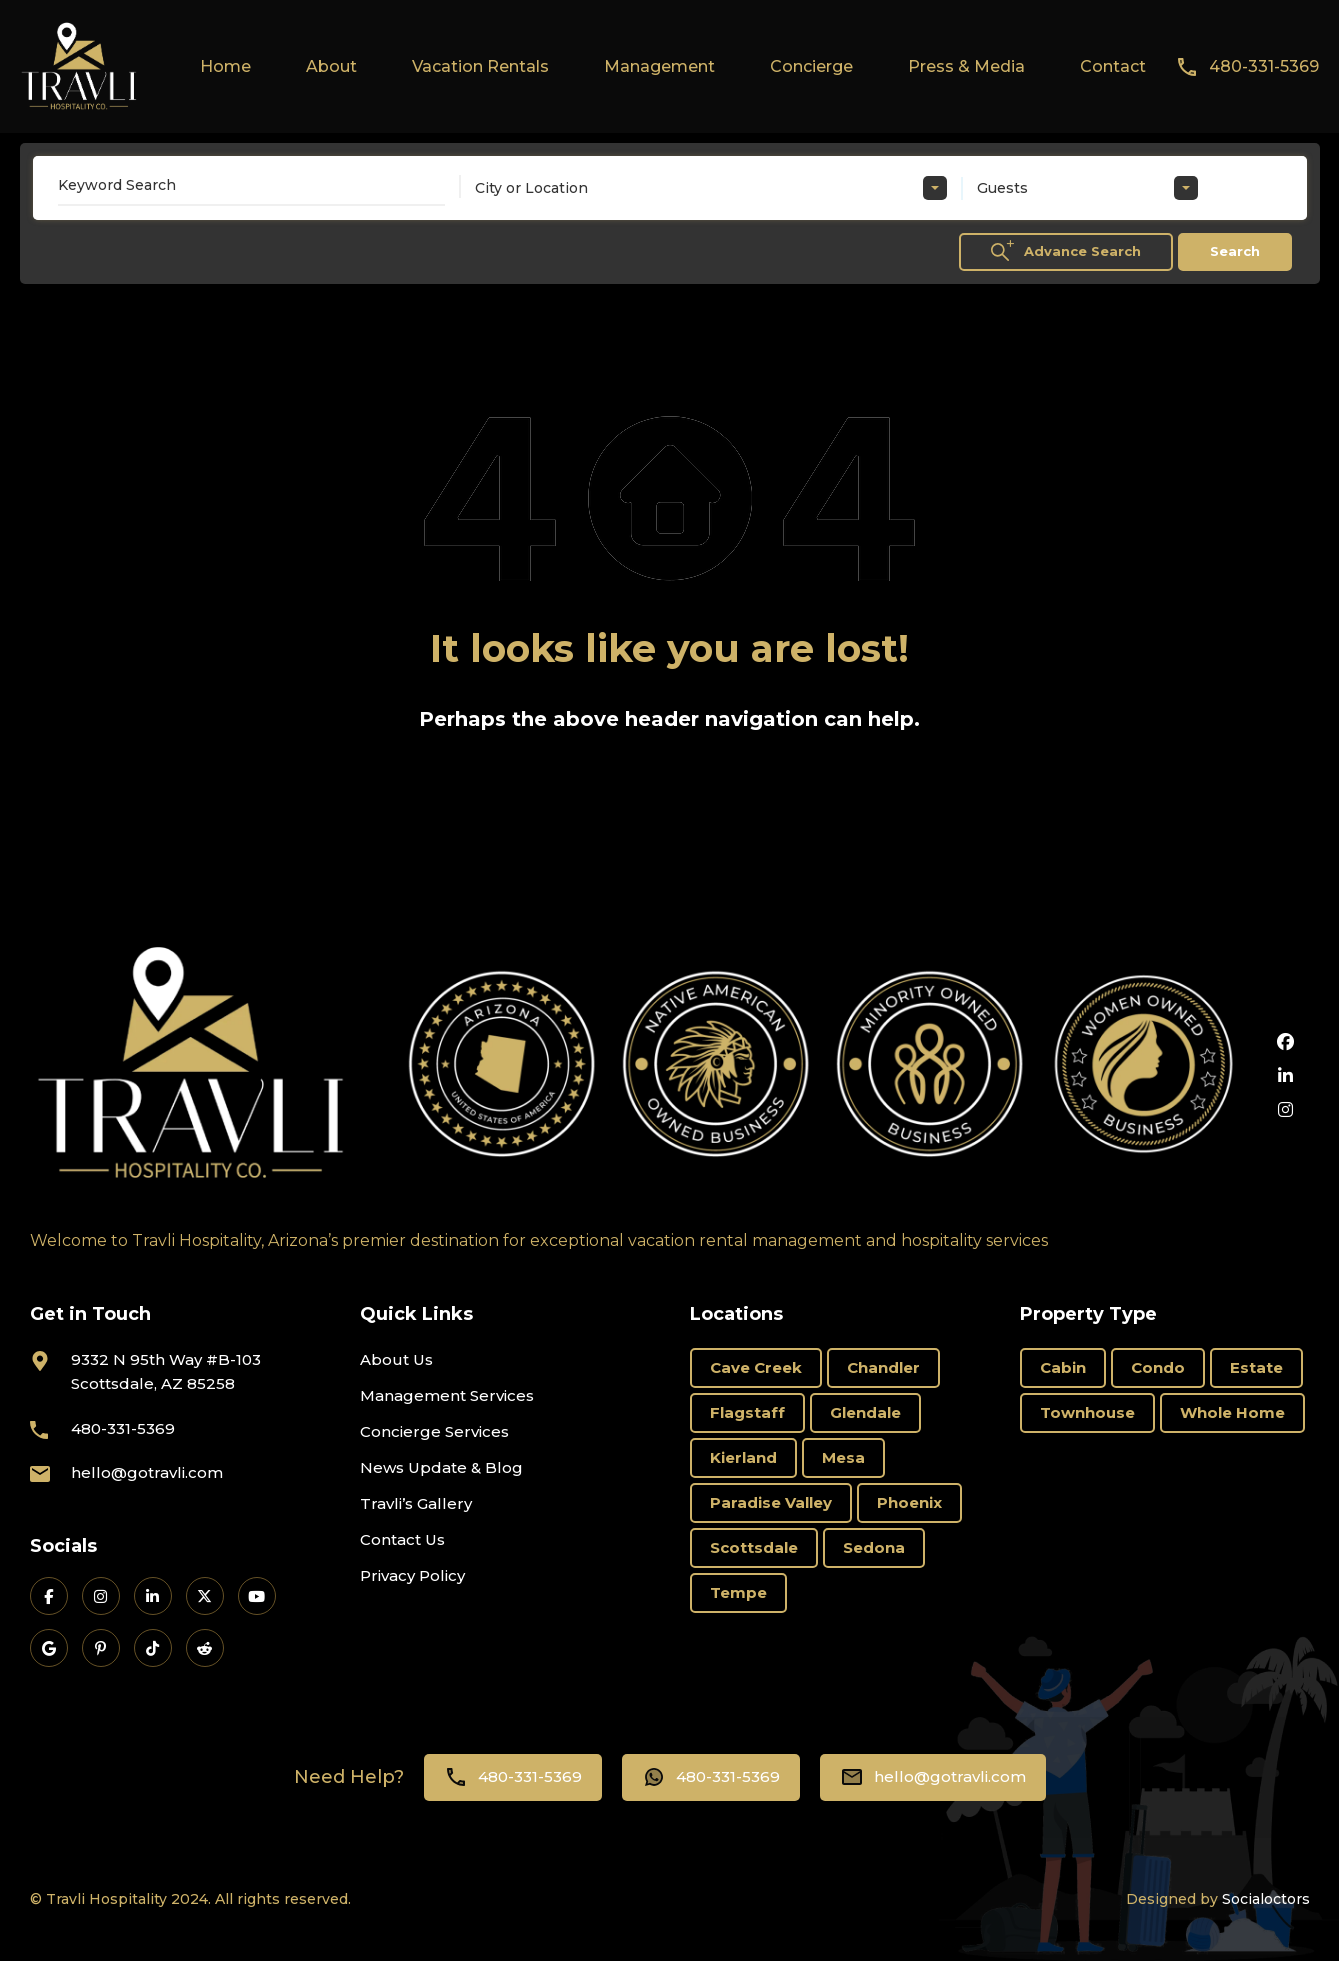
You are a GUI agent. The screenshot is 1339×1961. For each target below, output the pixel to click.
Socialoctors (1266, 1899)
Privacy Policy (412, 1575)
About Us (396, 1359)
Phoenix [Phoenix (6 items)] (909, 1502)
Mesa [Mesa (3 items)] (843, 1457)
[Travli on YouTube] (257, 1596)
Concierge (811, 66)
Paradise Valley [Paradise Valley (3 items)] (771, 1502)
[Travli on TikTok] (153, 1648)
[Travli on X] (205, 1596)
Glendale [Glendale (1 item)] (865, 1412)
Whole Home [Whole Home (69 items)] (1232, 1412)
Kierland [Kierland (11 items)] (743, 1457)
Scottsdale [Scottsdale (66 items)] (754, 1547)
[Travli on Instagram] (101, 1596)
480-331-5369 (1264, 66)
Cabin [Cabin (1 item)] (1063, 1367)
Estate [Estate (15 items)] (1256, 1367)
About (331, 66)
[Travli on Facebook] (49, 1596)
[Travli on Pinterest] (101, 1648)
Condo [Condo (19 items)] (1158, 1367)
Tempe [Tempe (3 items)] (738, 1592)
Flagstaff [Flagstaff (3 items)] (747, 1412)
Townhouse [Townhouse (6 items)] (1087, 1412)
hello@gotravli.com (147, 1472)
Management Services (447, 1395)
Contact (1113, 66)
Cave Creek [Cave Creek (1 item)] (756, 1367)
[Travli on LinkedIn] (153, 1596)
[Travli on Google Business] (49, 1648)
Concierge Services (434, 1431)
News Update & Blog (441, 1467)
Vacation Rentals (480, 66)
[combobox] (711, 188)
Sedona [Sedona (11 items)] (874, 1547)
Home (225, 66)
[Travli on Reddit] (205, 1648)
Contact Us (402, 1539)
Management (659, 66)
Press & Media (966, 66)
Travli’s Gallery (416, 1503)
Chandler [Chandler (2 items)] (883, 1367)
